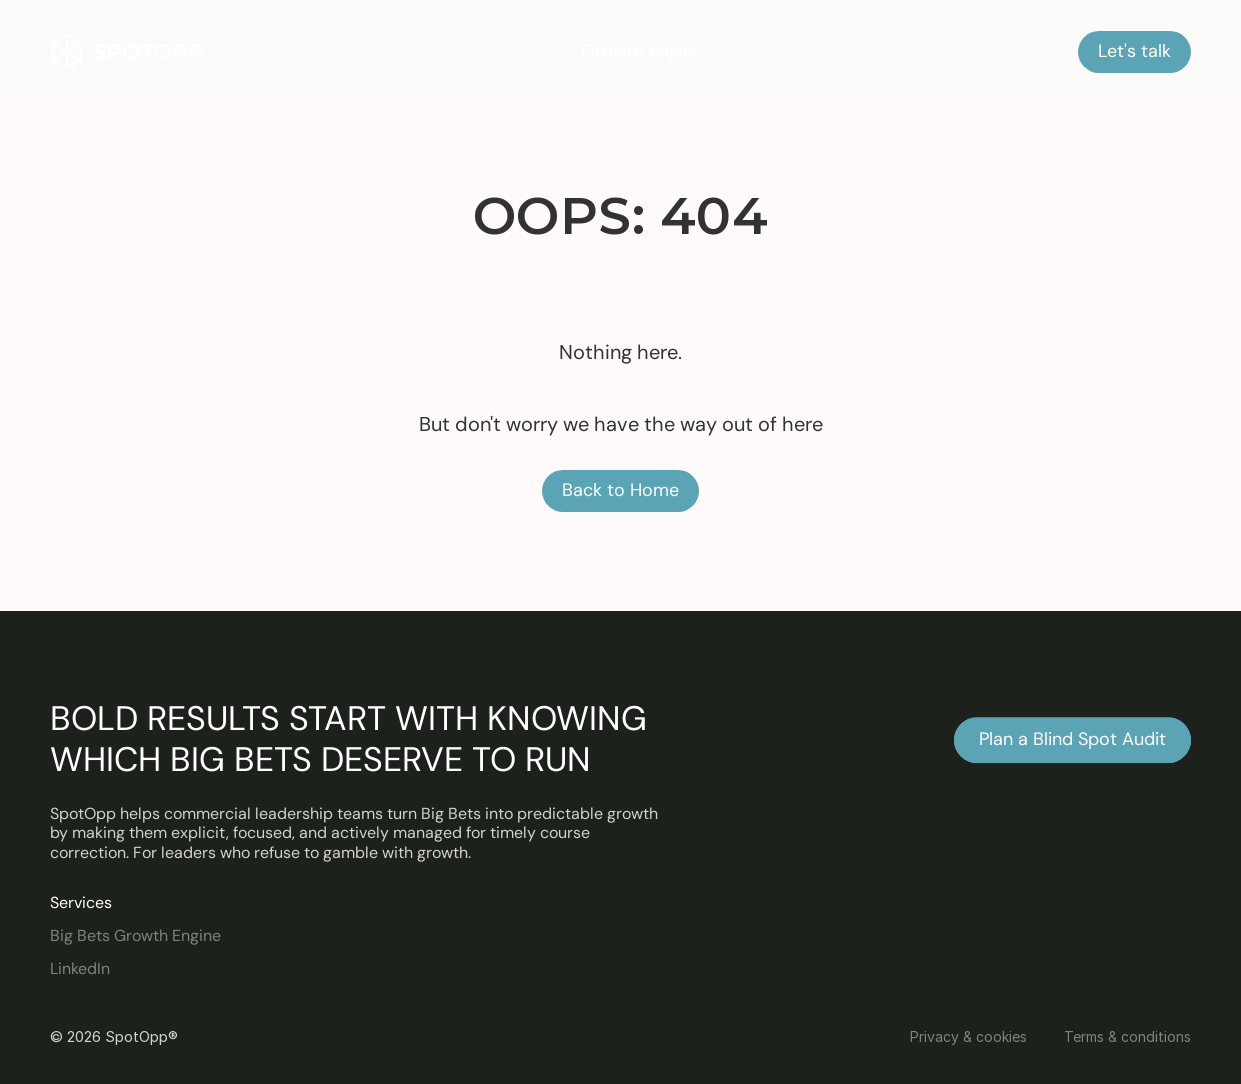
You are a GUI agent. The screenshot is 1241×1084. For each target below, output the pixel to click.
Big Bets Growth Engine (135, 935)
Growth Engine (642, 51)
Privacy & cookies (968, 1036)
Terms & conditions (1127, 1036)
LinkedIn (80, 968)
